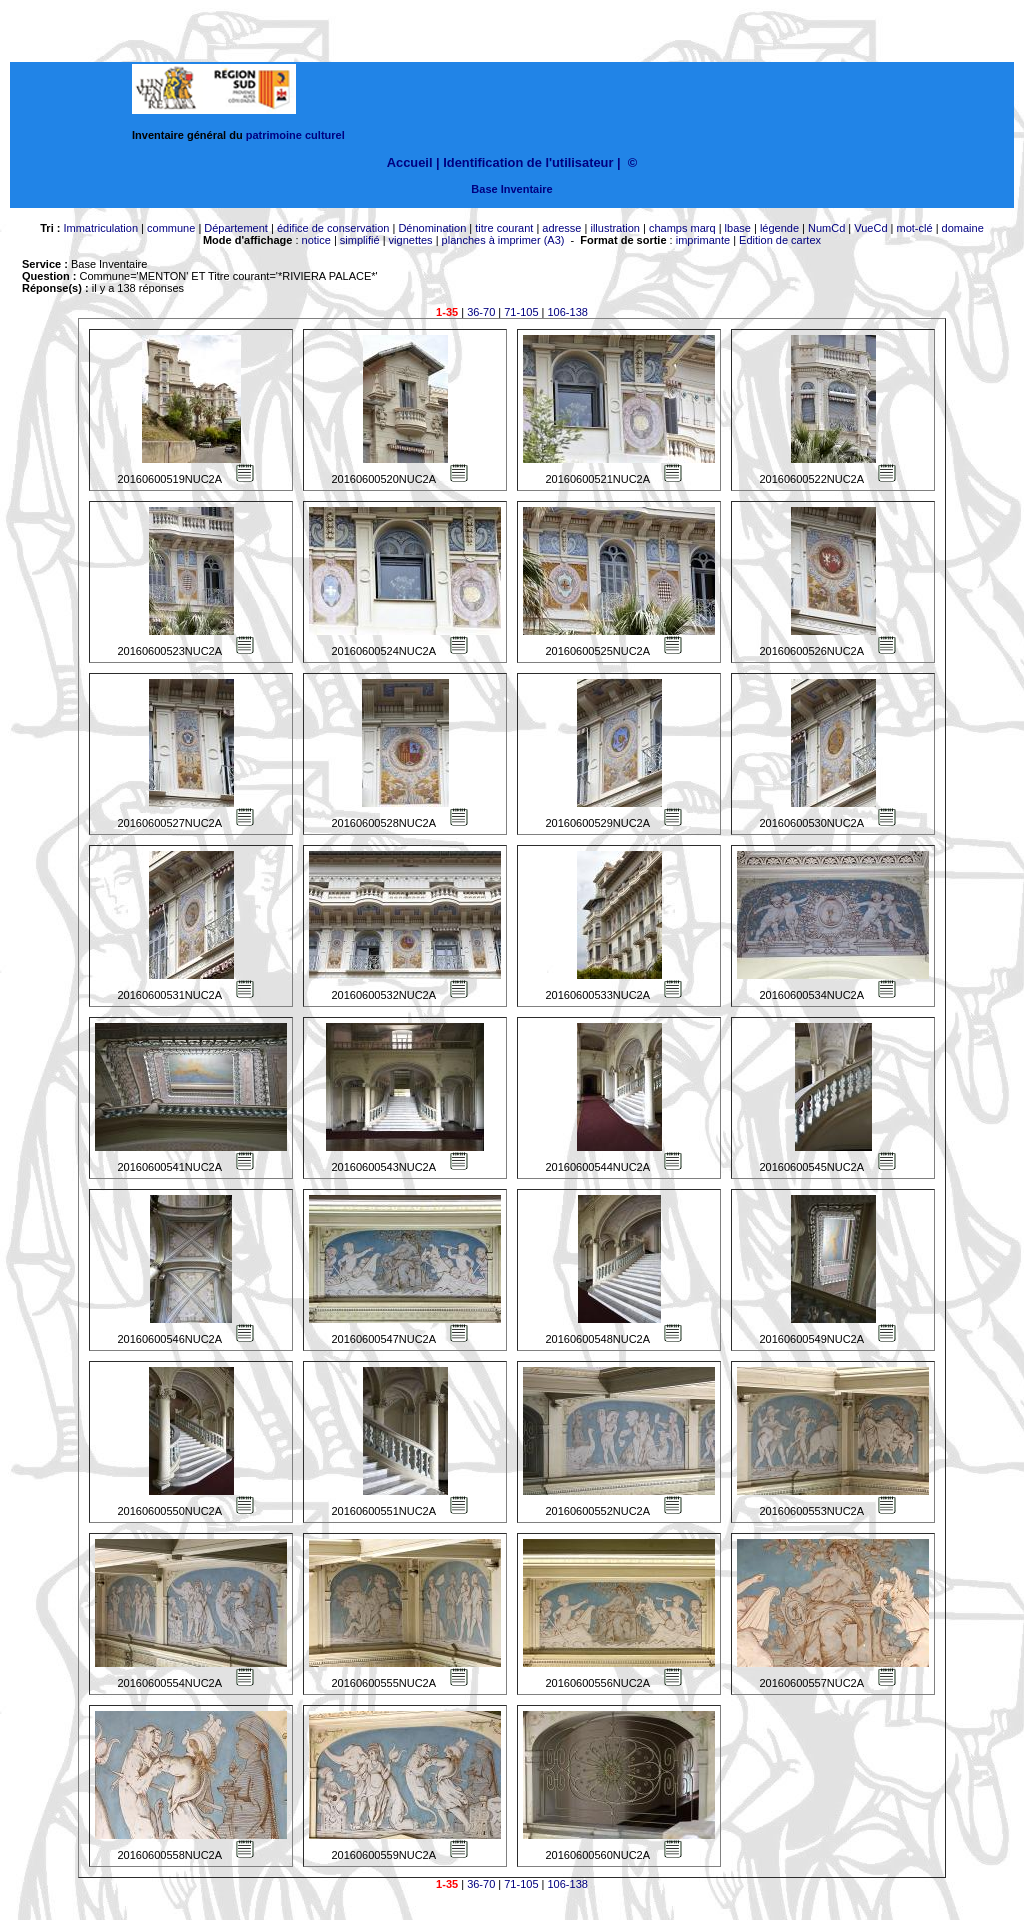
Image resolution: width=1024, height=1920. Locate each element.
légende (779, 228)
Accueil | (413, 162)
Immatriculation (100, 228)
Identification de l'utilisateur (528, 162)
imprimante (703, 240)
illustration (615, 228)
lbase (738, 228)
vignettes (411, 240)
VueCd (870, 228)
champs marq (682, 228)
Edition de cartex (780, 240)
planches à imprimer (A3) (503, 240)
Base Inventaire (511, 189)
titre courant (504, 228)
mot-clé (915, 228)
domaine (963, 228)
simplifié (360, 240)
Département (236, 228)
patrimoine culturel (295, 135)
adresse (561, 228)
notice (316, 240)
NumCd (826, 228)
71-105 (521, 312)
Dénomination (432, 228)
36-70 (481, 312)
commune (171, 228)
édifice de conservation (333, 228)
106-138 (568, 312)
